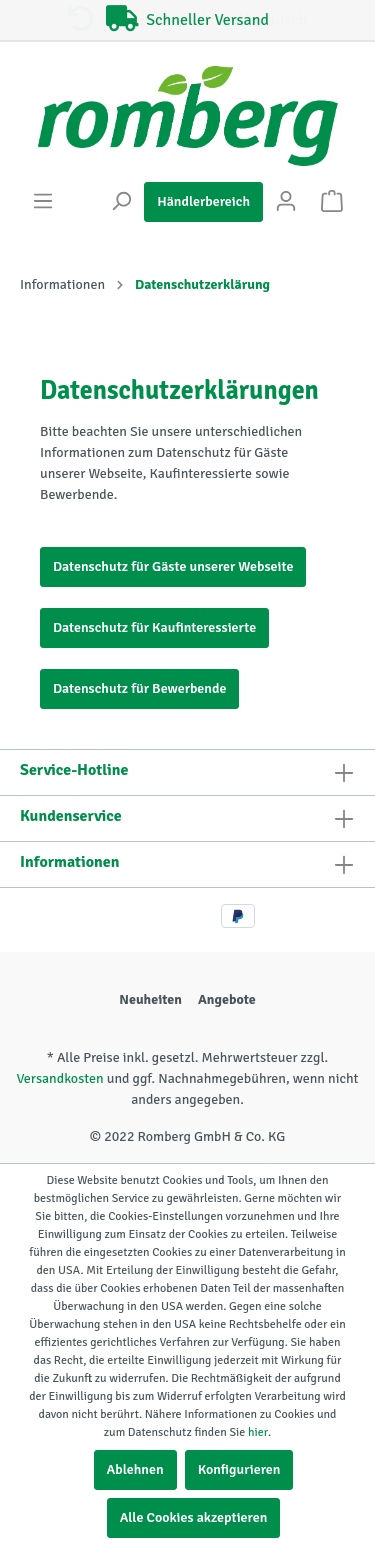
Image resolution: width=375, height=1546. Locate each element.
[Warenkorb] (332, 201)
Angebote (227, 999)
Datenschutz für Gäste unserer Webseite (173, 566)
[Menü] (43, 201)
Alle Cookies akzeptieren (194, 1517)
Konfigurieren (239, 1469)
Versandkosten (59, 1078)
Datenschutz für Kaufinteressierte (154, 627)
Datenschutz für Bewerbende (139, 688)
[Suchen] (121, 201)
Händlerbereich (203, 201)
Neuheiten (150, 999)
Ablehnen (135, 1469)
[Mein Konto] (286, 201)
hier (258, 1432)
